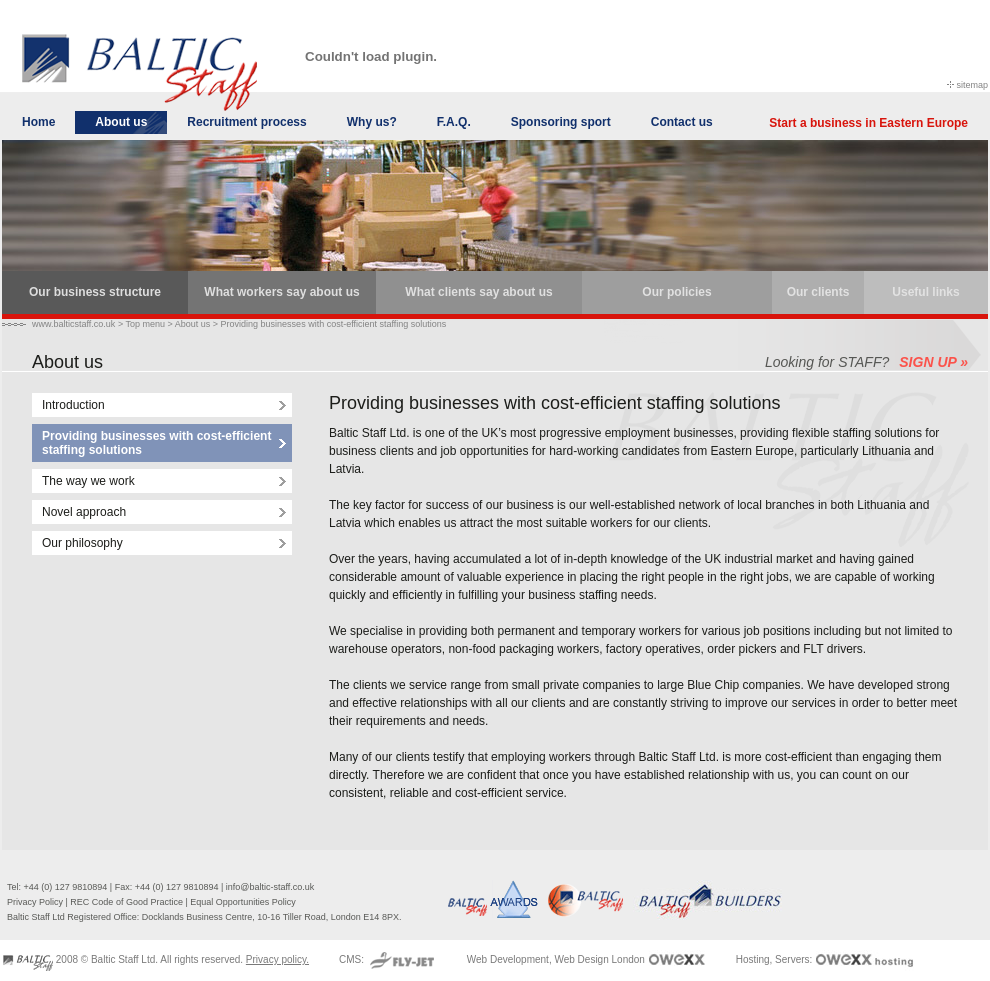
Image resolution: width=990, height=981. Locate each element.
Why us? (372, 122)
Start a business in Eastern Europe (868, 123)
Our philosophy (82, 543)
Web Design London (599, 959)
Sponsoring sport (561, 122)
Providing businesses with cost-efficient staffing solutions (334, 324)
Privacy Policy (35, 902)
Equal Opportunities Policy (243, 902)
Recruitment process (246, 122)
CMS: (353, 959)
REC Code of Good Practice (126, 902)
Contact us (682, 122)
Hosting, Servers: (775, 959)
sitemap (972, 84)
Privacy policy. (277, 959)
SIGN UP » (933, 362)
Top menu (145, 324)
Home (38, 122)
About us (121, 122)
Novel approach (84, 512)
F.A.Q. (454, 122)
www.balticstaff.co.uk (73, 324)
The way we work (88, 481)
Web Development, (509, 959)
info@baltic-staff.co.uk (270, 887)
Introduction (73, 405)
